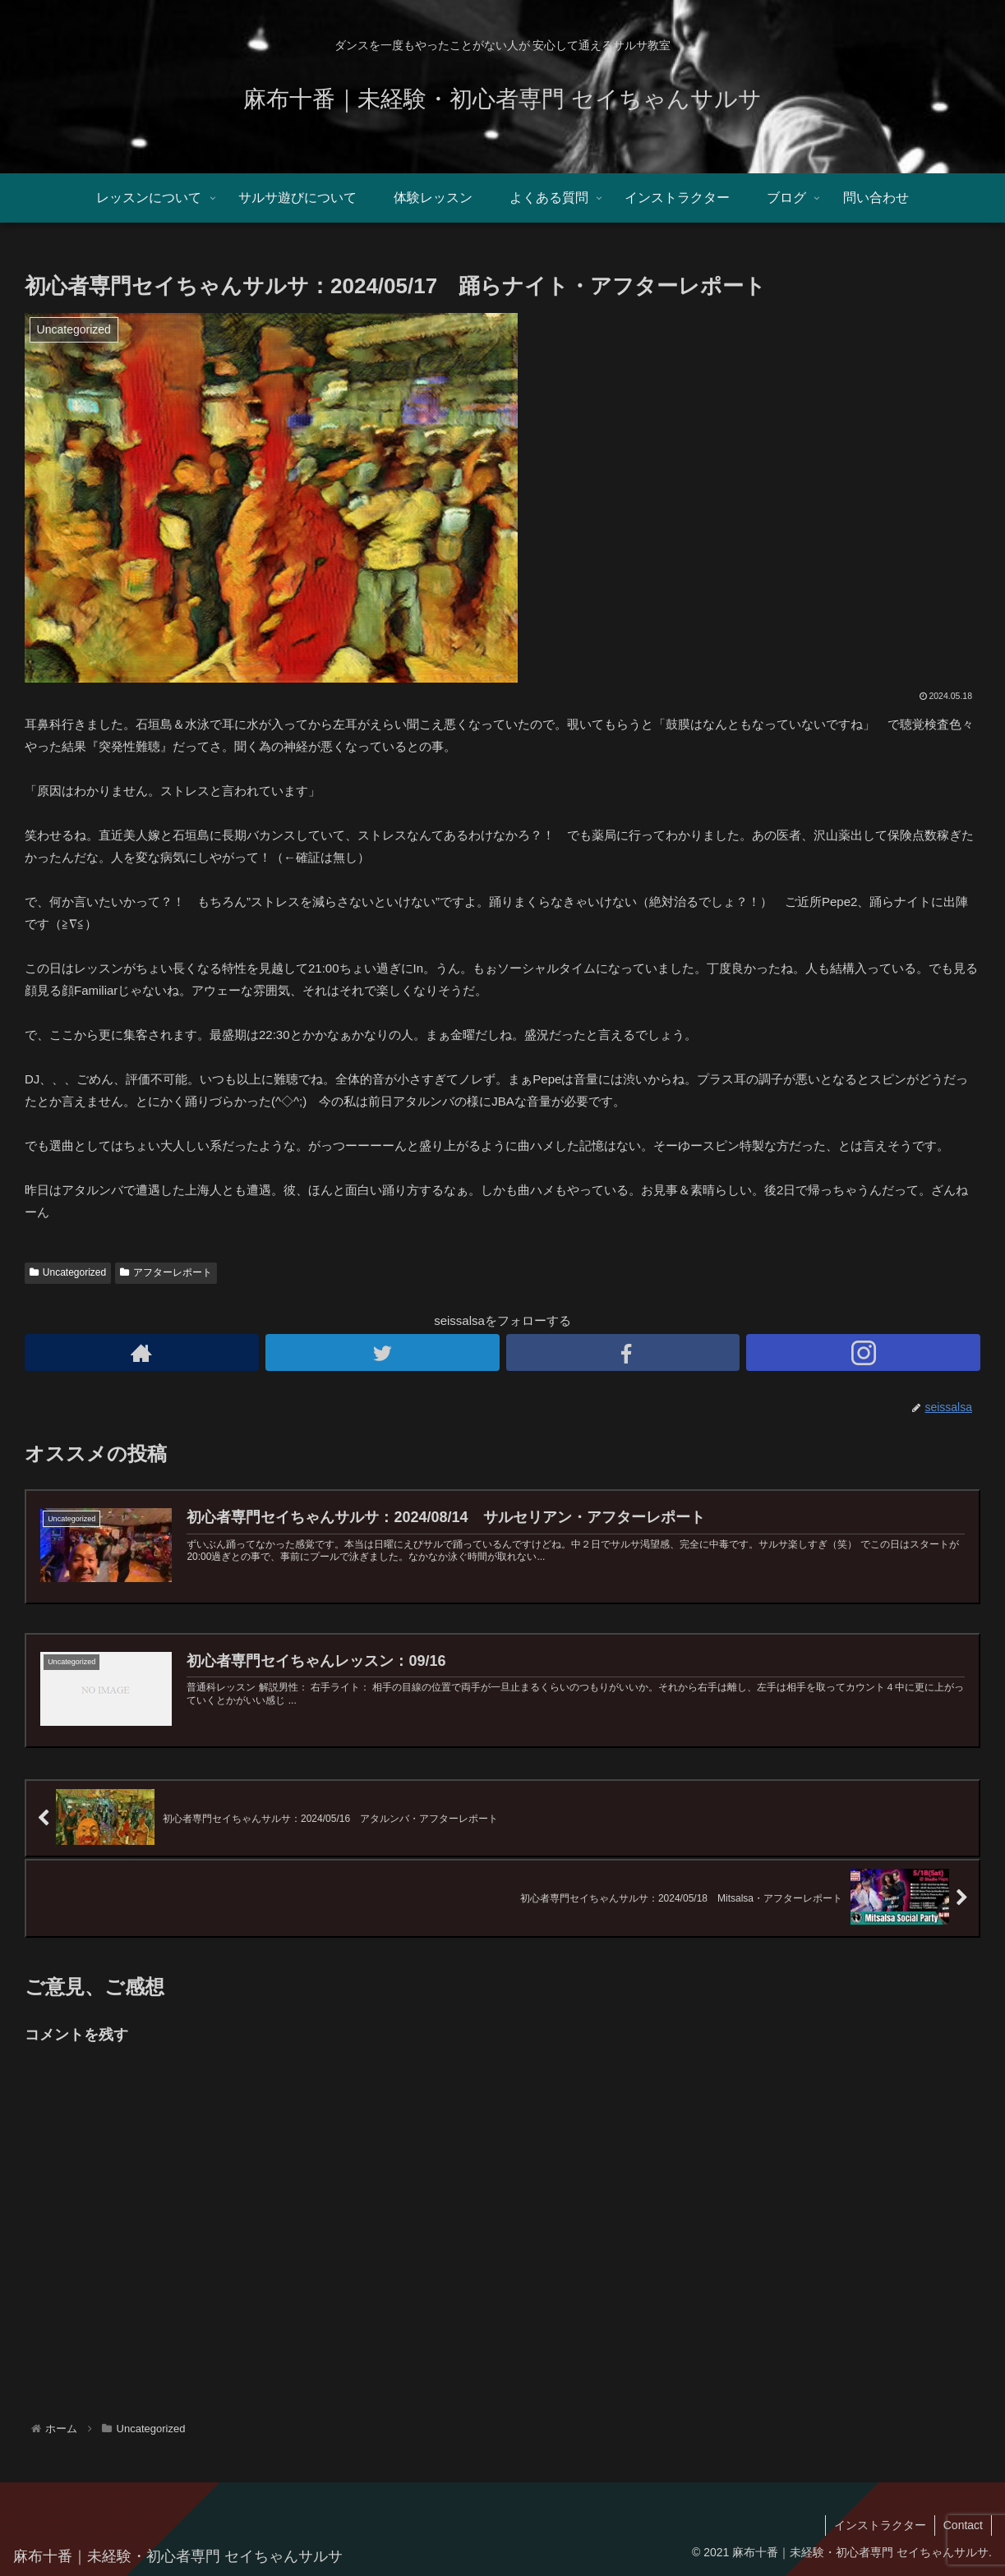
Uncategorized (68, 1272)
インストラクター (880, 2525)
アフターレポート (166, 1272)
